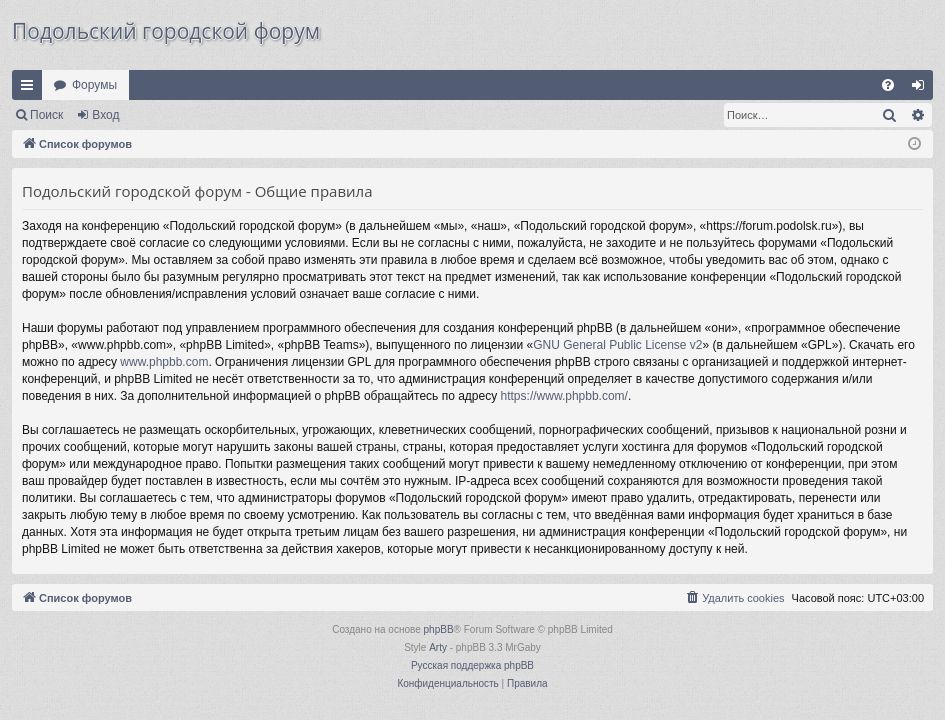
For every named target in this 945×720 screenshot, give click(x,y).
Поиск (46, 115)
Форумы (94, 85)
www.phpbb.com (164, 362)
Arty (438, 647)
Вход (105, 115)
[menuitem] (888, 85)
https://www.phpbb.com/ (564, 396)
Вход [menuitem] (922, 89)
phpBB (439, 629)
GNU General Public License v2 (617, 345)
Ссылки (31, 89)
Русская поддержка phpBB (472, 665)
